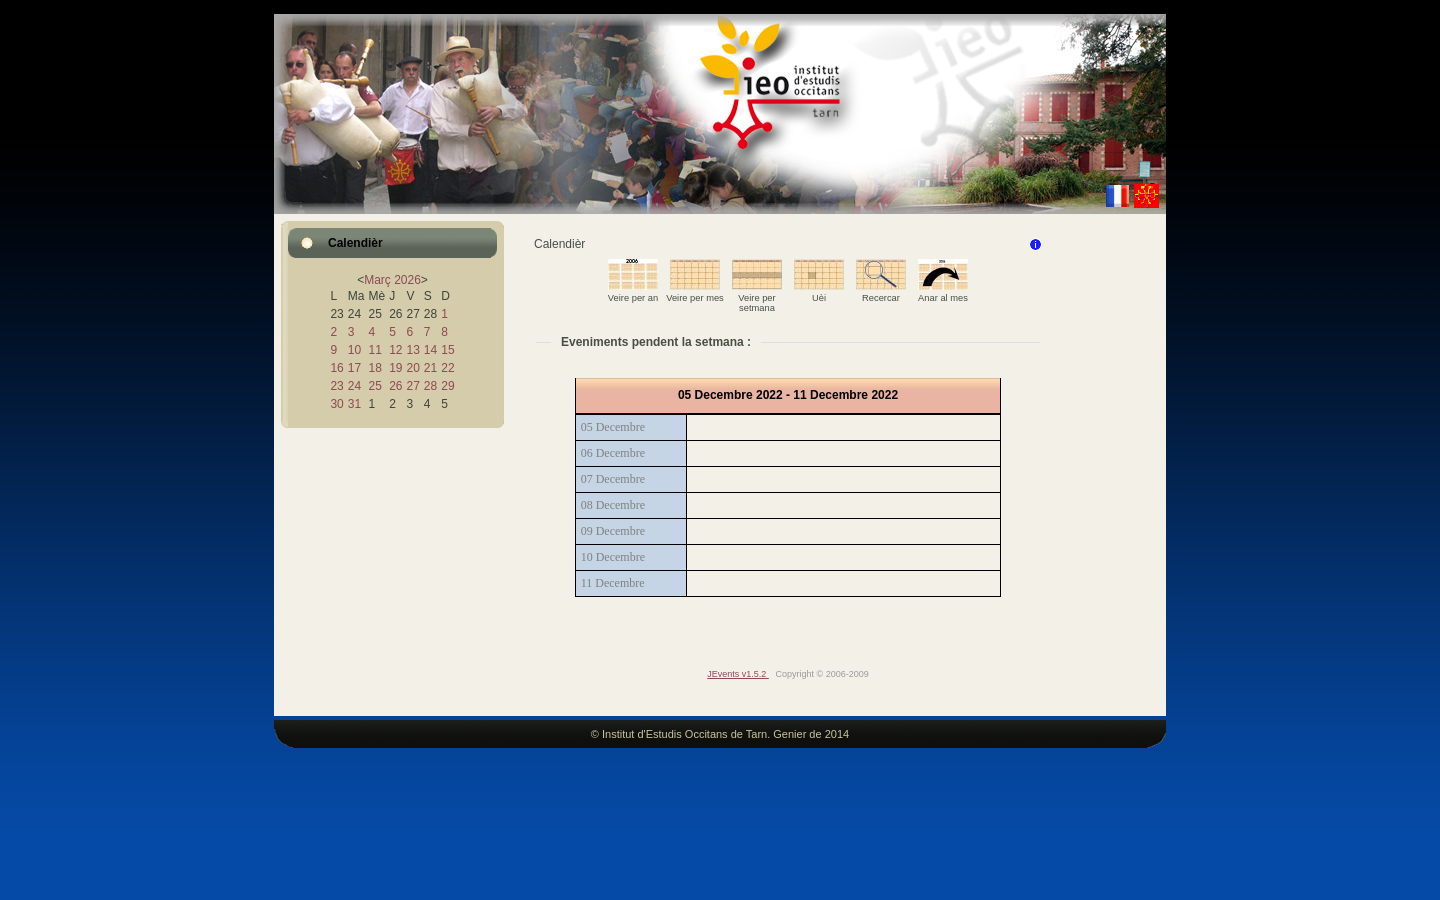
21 (430, 368)
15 (447, 350)
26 (395, 386)
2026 (407, 280)
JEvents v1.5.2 (738, 674)
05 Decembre (613, 427)
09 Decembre (613, 531)
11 (374, 350)
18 (374, 368)
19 (395, 368)
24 (354, 386)
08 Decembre (613, 505)
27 (412, 386)
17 (354, 368)
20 (412, 368)
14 (430, 350)
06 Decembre (613, 453)
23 (336, 386)
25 (374, 386)
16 (336, 368)
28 (430, 386)
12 (395, 350)
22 (447, 368)
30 (336, 404)
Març (377, 280)
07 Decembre (613, 479)
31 (354, 404)
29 (447, 386)
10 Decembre (613, 557)
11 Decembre (613, 583)
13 (412, 350)
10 (354, 350)
